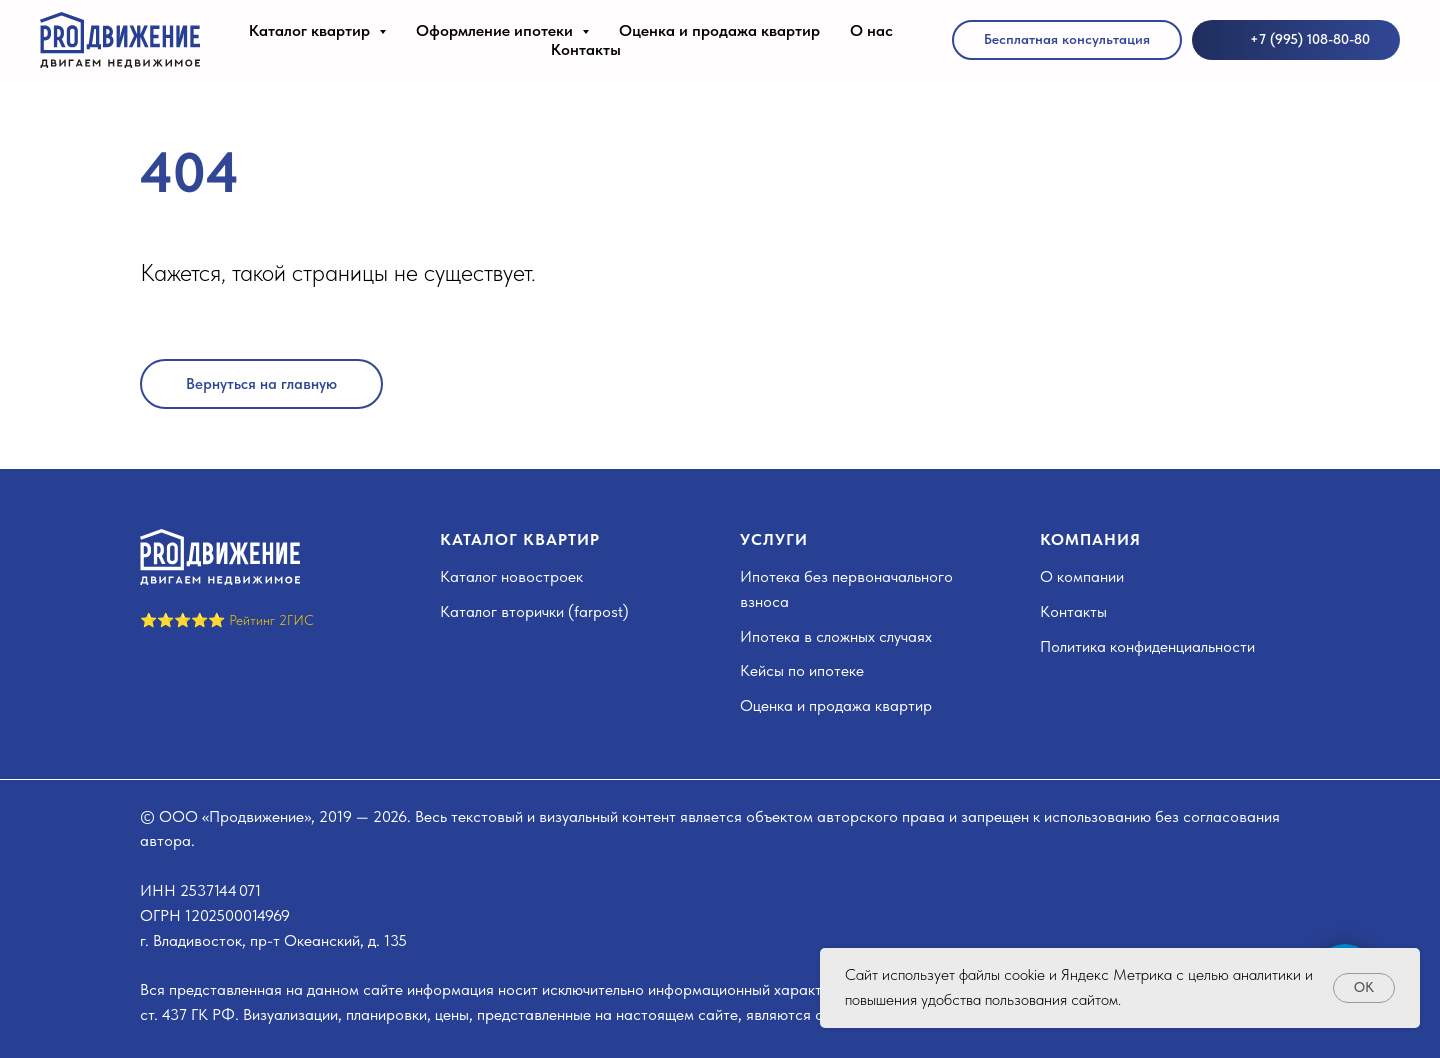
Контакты (586, 49)
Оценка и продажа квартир (719, 30)
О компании (1082, 576)
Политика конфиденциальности (1147, 646)
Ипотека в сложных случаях (836, 636)
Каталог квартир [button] (311, 30)
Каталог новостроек (511, 576)
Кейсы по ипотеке (802, 670)
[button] (1067, 40)
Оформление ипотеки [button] (496, 30)
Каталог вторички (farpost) (534, 611)
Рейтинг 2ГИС (271, 620)
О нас (871, 30)
